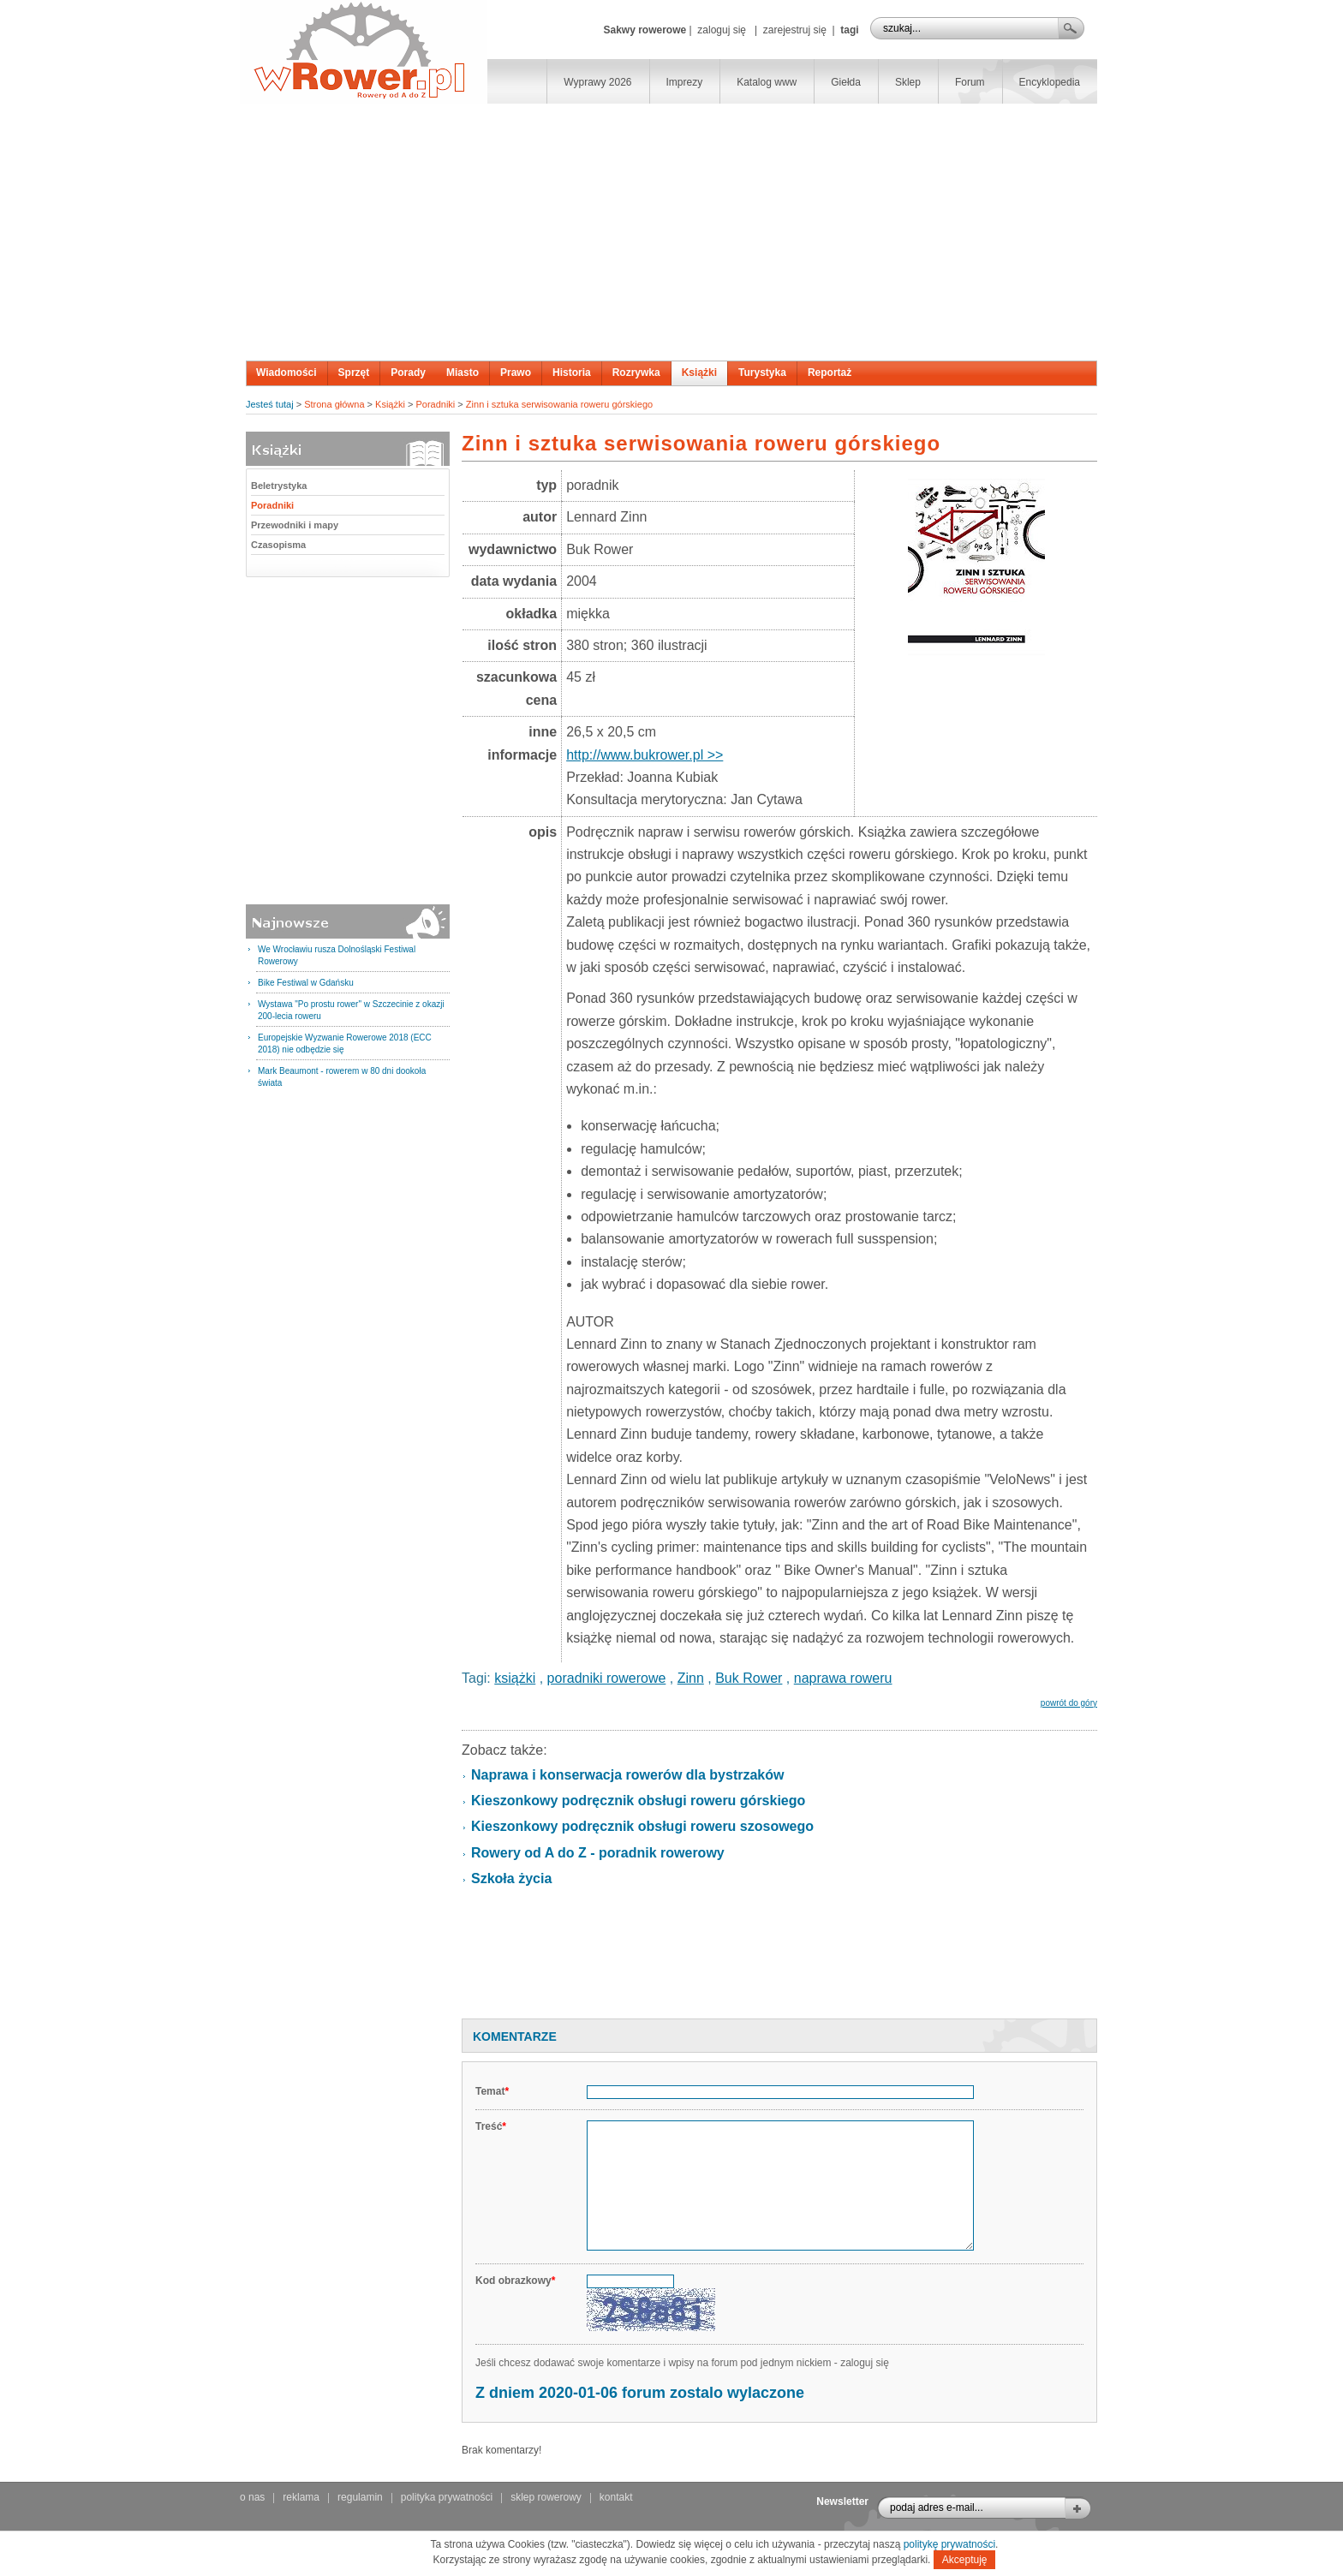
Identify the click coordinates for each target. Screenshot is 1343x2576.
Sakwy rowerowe (644, 30)
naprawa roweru (843, 1678)
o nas (252, 2497)
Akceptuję (965, 2560)
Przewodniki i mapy (294, 525)
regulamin (360, 2497)
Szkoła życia (511, 1878)
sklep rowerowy (546, 2497)
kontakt (616, 2497)
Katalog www (767, 82)
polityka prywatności (446, 2497)
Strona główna (334, 404)
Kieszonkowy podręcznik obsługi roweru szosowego (642, 1826)
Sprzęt (354, 373)
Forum (970, 82)
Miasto (462, 373)
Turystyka (762, 373)
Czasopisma (278, 545)
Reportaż (829, 373)
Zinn (690, 1678)
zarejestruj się (795, 30)
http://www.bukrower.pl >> (644, 755)
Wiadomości (286, 373)
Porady (408, 373)
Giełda (846, 82)
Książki (699, 373)
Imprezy (684, 82)
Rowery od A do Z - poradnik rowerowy (598, 1853)
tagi (849, 30)
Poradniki (435, 404)
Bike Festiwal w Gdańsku (306, 982)
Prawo (515, 373)
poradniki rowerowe (606, 1678)
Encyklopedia (1049, 82)
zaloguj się (721, 30)
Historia (571, 373)
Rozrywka (636, 373)
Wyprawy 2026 (597, 82)
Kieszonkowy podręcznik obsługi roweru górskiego (638, 1800)
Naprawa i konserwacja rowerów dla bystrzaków (627, 1775)
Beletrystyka (279, 485)
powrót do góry (1069, 1703)
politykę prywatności (949, 2544)
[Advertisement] (671, 232)
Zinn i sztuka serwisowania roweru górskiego (559, 404)
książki (514, 1678)
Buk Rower (748, 1678)
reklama (301, 2497)
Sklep (908, 82)
